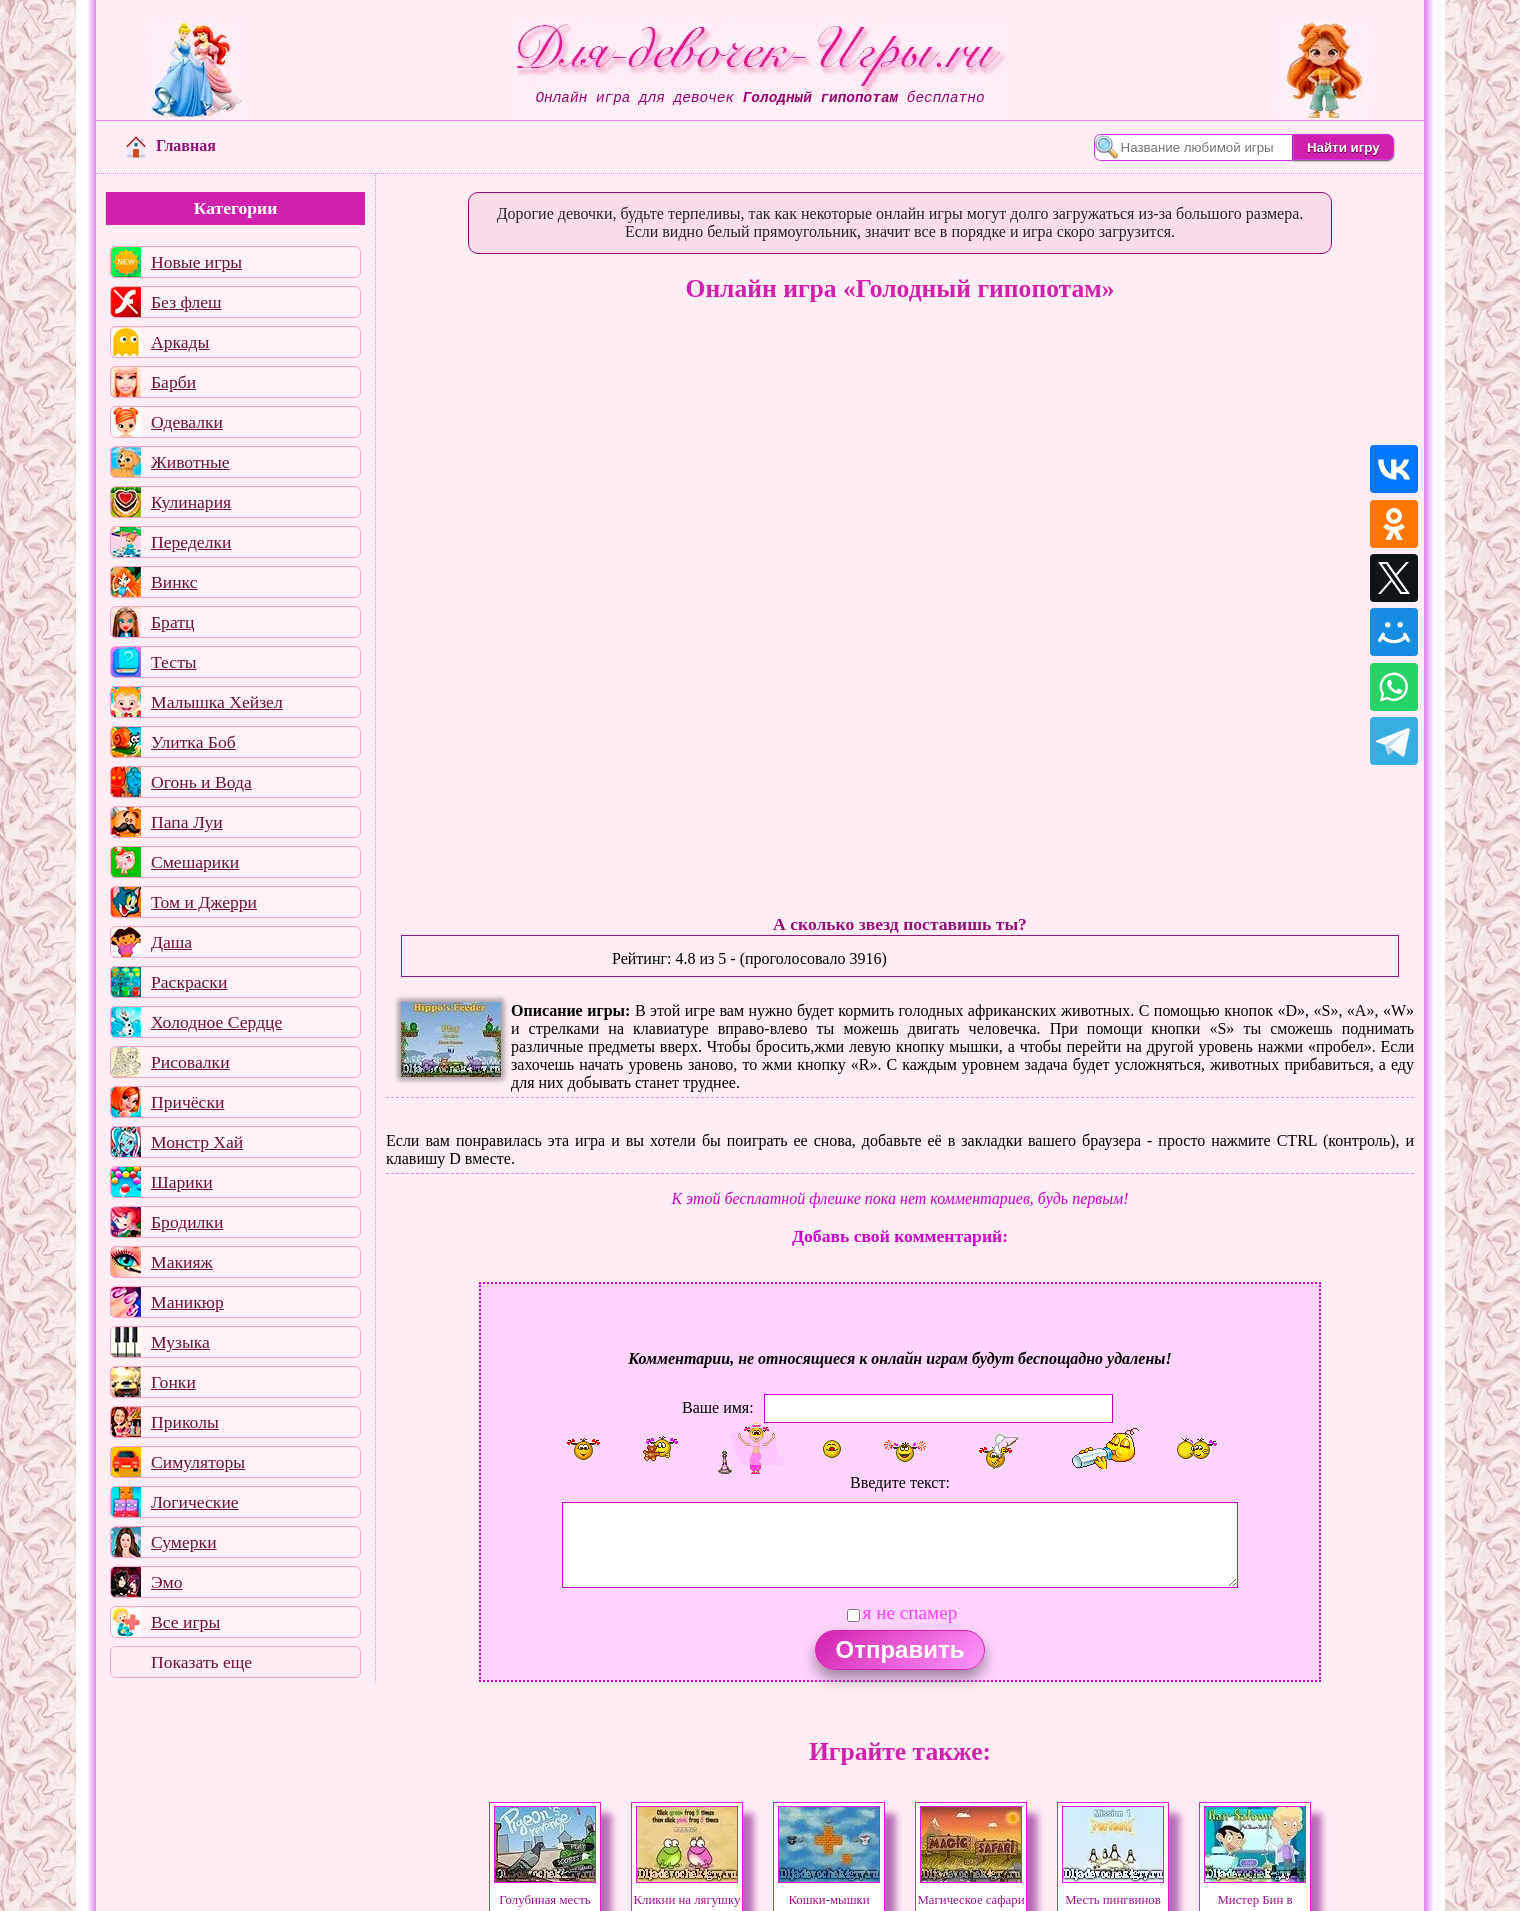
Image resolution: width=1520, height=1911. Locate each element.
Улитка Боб (193, 742)
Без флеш (186, 302)
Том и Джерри (204, 902)
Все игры (185, 1622)
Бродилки (187, 1222)
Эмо (167, 1582)
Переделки (191, 542)
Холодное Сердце (216, 1022)
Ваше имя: (718, 1407)
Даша (171, 942)
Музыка (180, 1342)
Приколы (185, 1422)
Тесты (174, 662)
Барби (173, 382)
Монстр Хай (197, 1142)
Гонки (173, 1382)
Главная (171, 145)
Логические (195, 1502)
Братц (172, 622)
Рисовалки (190, 1062)
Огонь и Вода (201, 782)
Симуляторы (198, 1462)
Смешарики (195, 862)
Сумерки (184, 1542)
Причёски (187, 1102)
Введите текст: (900, 1482)
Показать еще (201, 1662)
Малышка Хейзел (217, 702)
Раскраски (189, 982)
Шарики (182, 1182)
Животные (190, 462)
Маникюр (187, 1302)
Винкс (174, 582)
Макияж (182, 1262)
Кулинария (191, 502)
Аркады (180, 342)
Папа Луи (187, 822)
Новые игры (196, 262)
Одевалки (187, 422)
